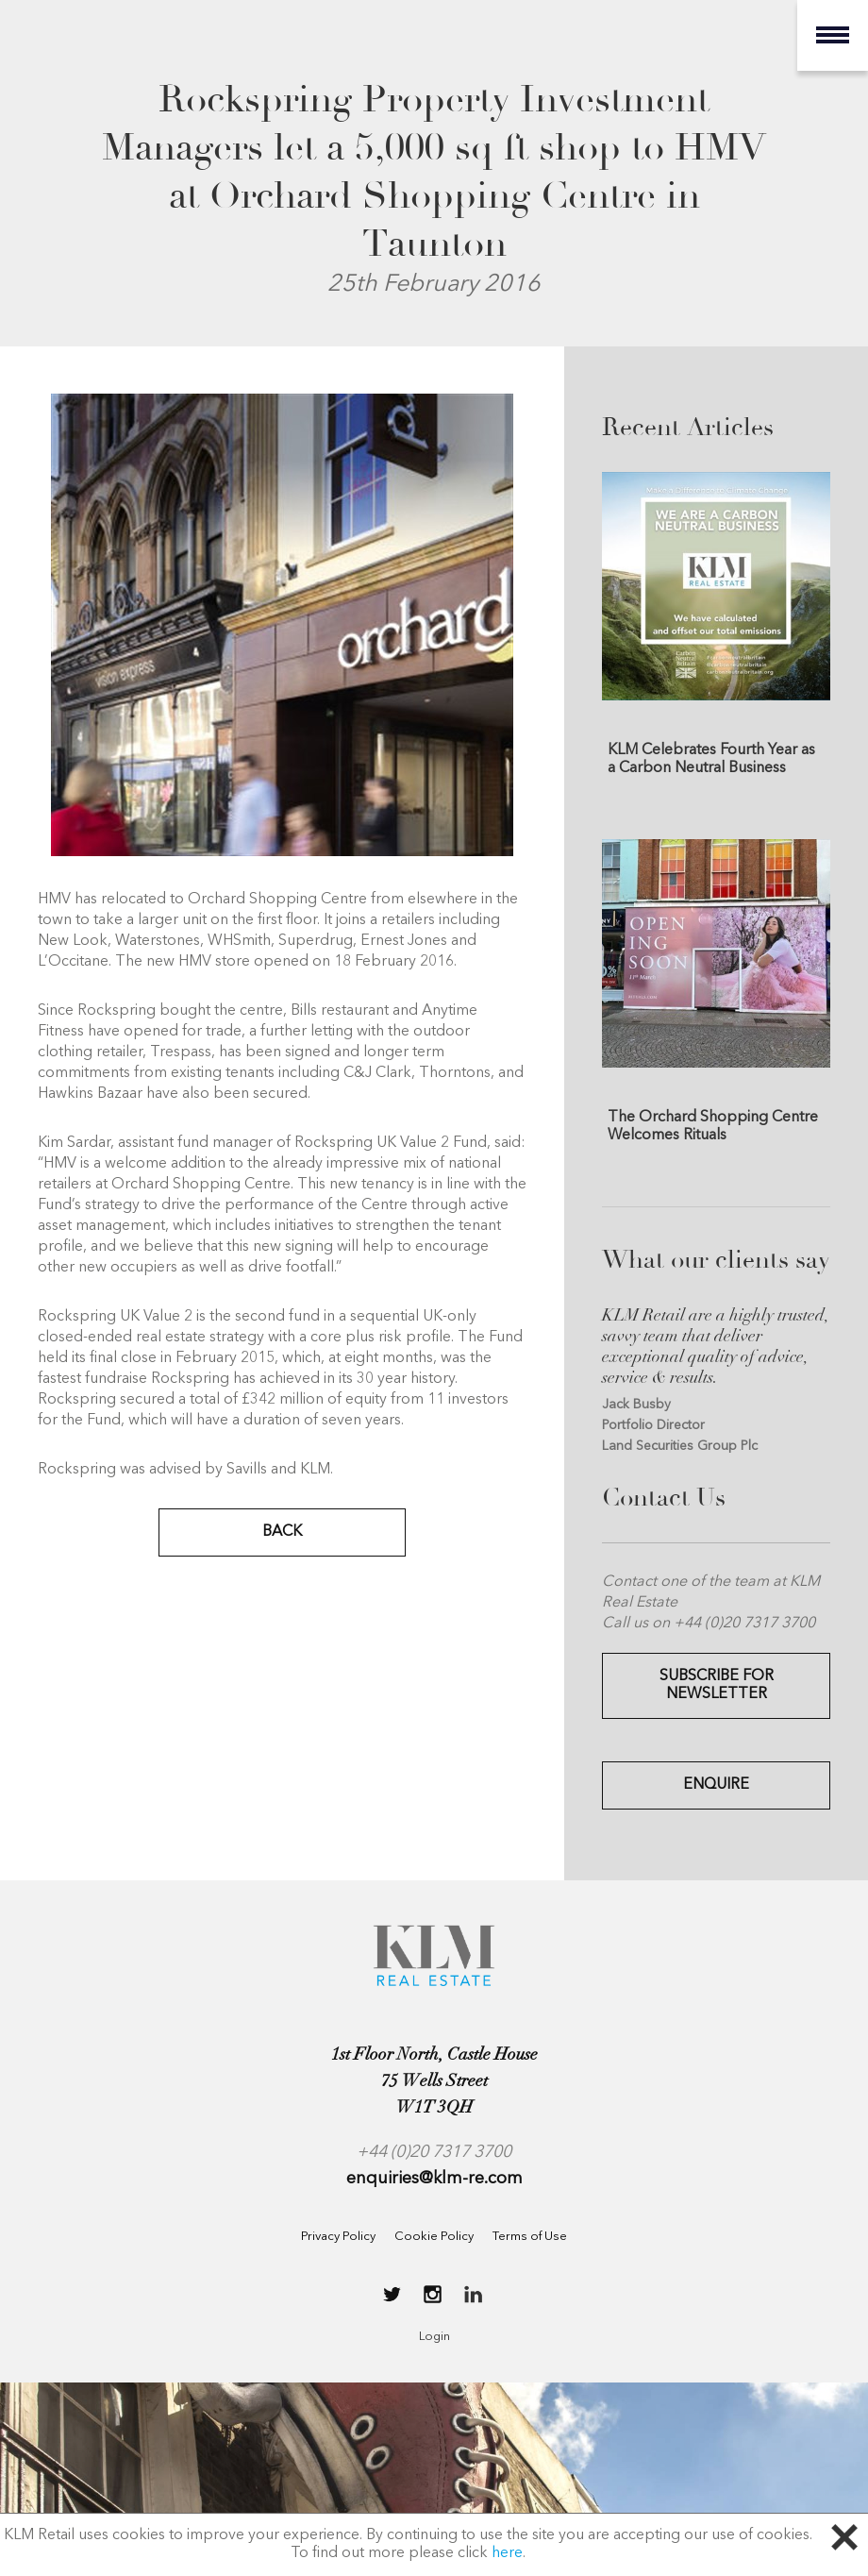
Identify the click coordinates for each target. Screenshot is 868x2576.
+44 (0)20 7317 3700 (434, 2152)
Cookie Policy (434, 2237)
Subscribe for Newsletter (716, 1685)
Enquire (716, 1785)
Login (434, 2337)
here (507, 2553)
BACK (282, 1532)
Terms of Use (529, 2237)
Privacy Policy (338, 2237)
